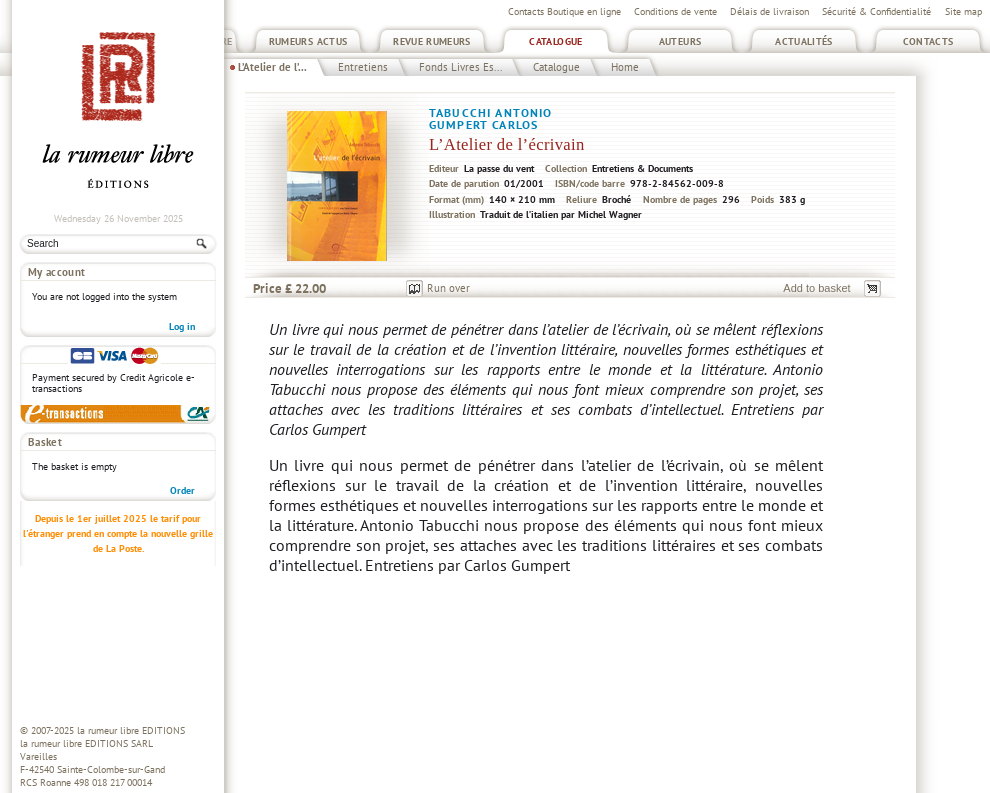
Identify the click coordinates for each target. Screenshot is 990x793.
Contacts (928, 41)
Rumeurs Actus (308, 41)
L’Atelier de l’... (272, 67)
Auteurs (680, 41)
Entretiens (363, 67)
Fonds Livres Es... (460, 67)
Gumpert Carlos (483, 124)
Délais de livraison (769, 11)
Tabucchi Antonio (490, 112)
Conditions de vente (675, 11)
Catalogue (555, 41)
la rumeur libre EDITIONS (131, 730)
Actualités (804, 41)
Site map (963, 11)
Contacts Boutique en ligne (564, 11)
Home (625, 67)
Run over (448, 288)
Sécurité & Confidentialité (876, 11)
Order (182, 490)
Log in (182, 326)
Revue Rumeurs (432, 41)
